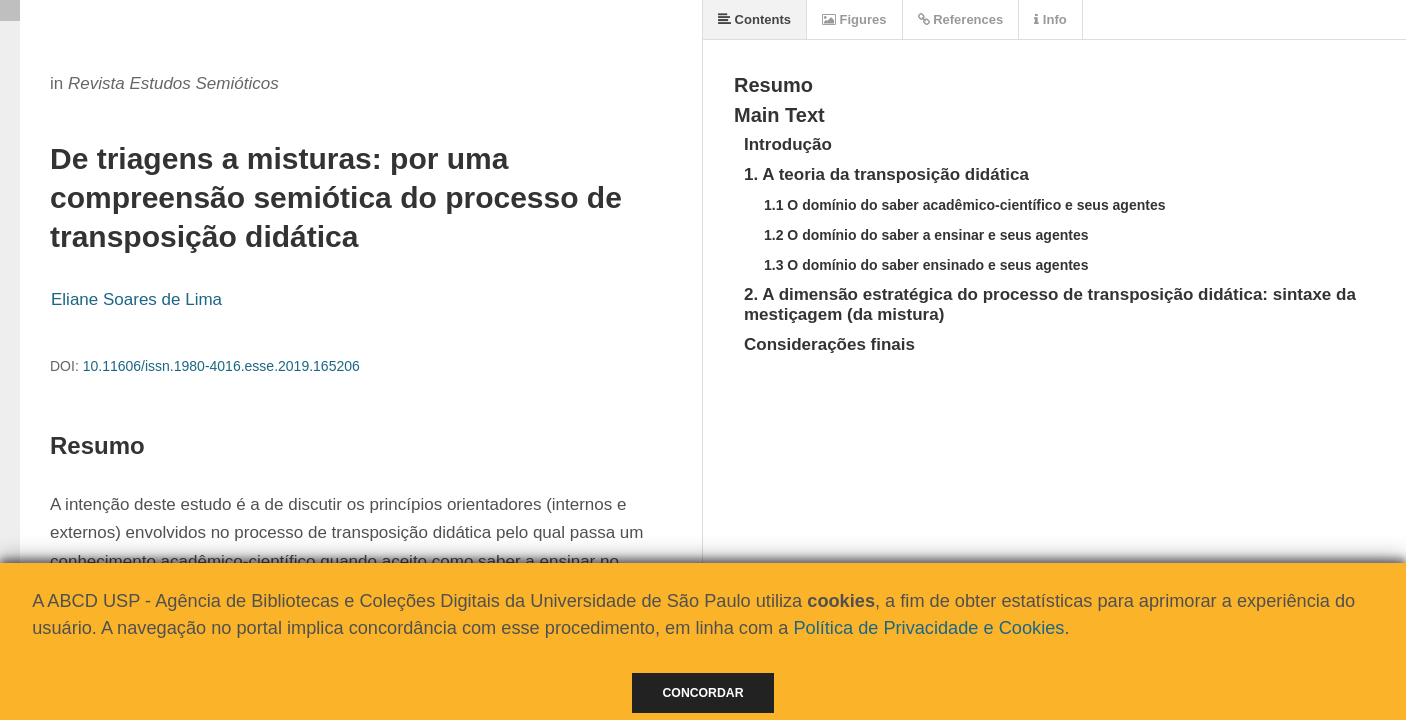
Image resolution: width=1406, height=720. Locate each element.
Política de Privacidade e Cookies (928, 628)
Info (1050, 19)
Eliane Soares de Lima (136, 299)
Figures (854, 19)
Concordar (703, 693)
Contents (754, 19)
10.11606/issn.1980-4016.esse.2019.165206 (221, 366)
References (961, 19)
